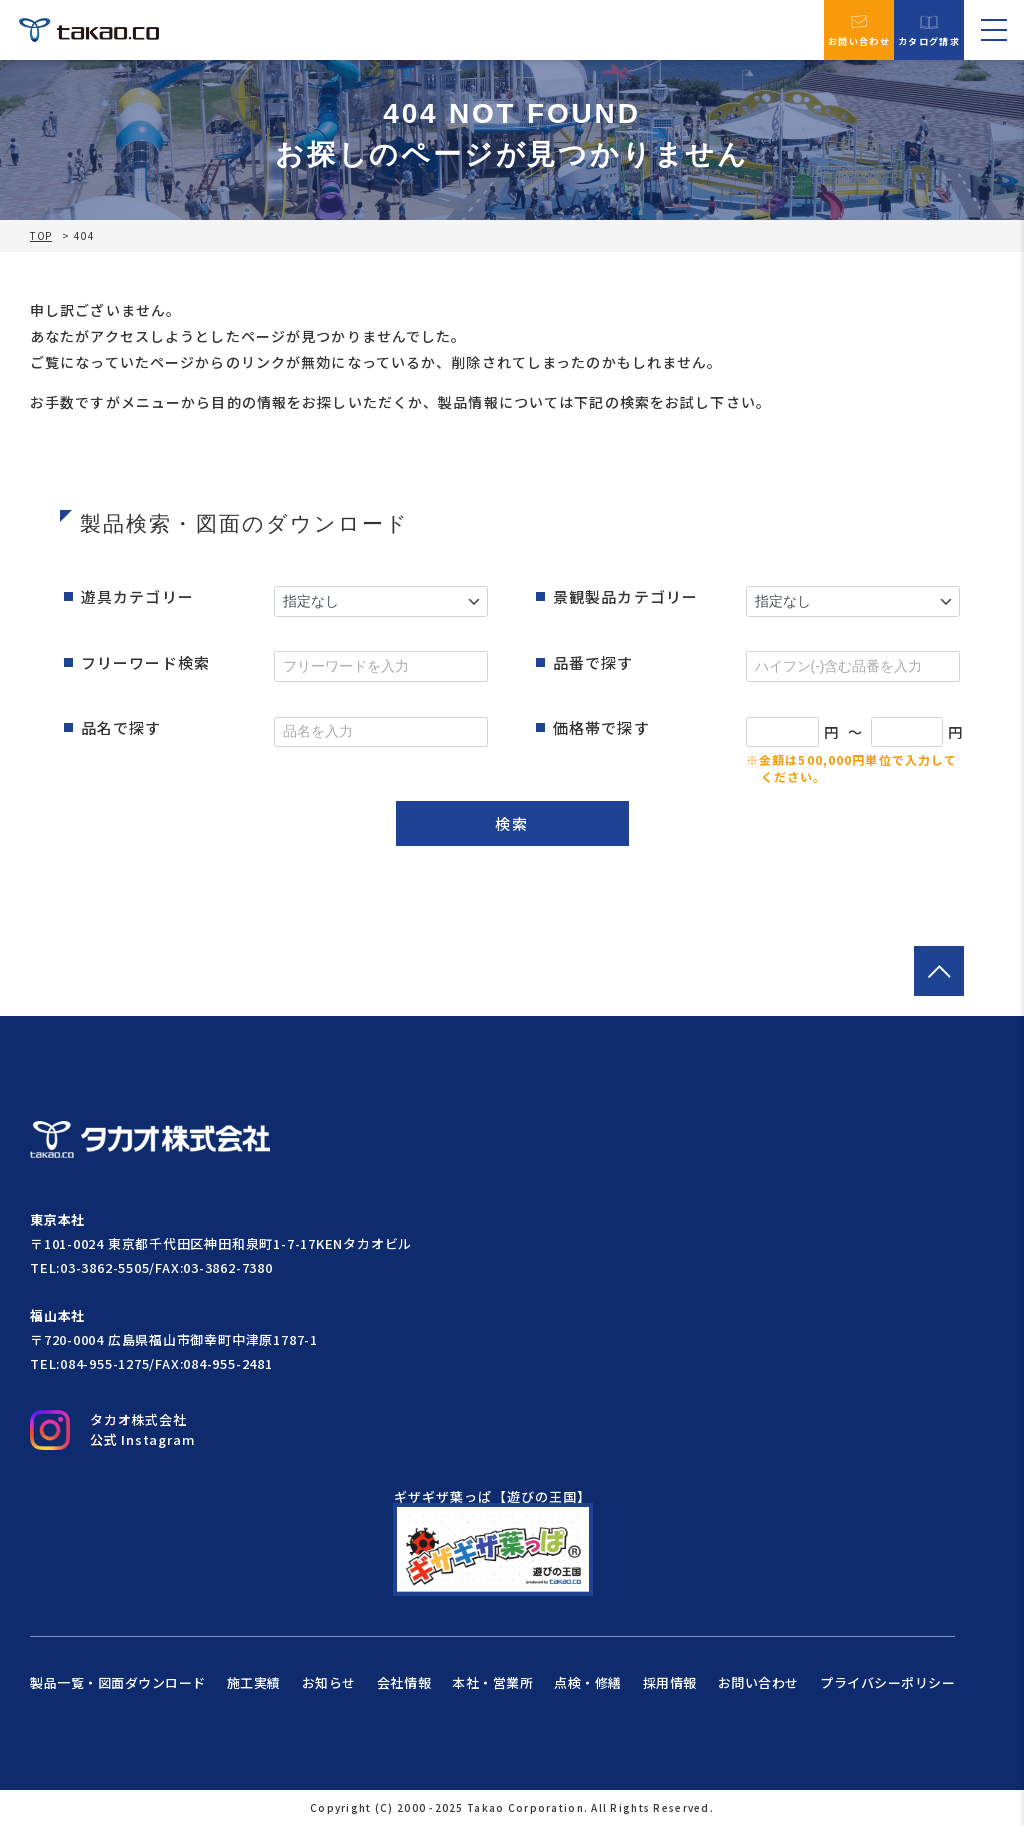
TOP (41, 236)
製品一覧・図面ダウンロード (118, 1682)
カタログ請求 (929, 30)
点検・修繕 (588, 1682)
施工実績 (254, 1682)
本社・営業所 (492, 1682)
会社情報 (404, 1682)
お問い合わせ (859, 30)
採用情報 (670, 1682)
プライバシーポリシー (887, 1682)
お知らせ (329, 1682)
